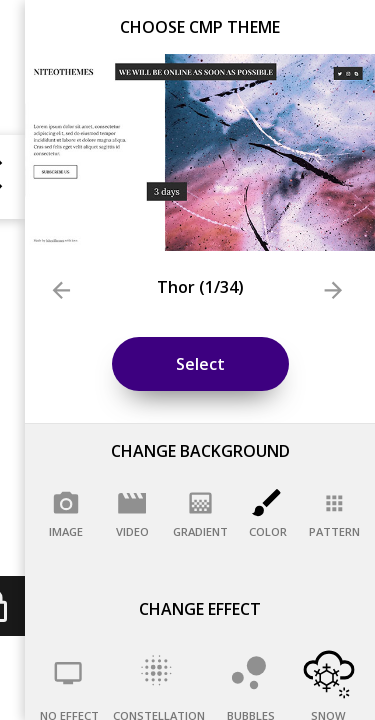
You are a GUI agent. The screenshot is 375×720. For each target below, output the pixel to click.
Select (200, 364)
